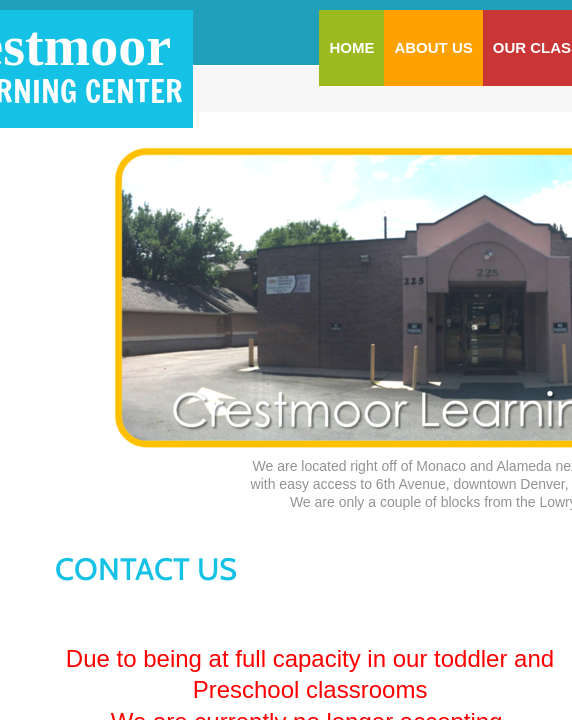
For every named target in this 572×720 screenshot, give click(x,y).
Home (351, 47)
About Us (433, 47)
